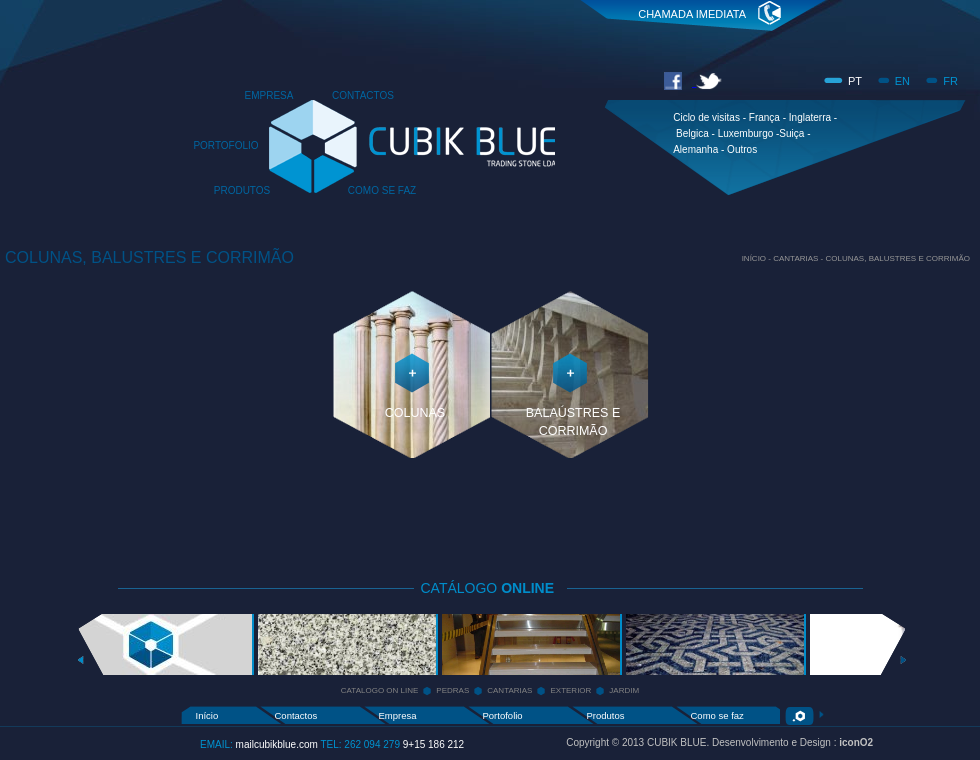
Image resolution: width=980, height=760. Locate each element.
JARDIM (624, 690)
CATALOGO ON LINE (380, 690)
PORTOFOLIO (225, 145)
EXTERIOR (570, 690)
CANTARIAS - (799, 258)
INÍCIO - (758, 258)
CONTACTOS (363, 95)
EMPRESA (269, 95)
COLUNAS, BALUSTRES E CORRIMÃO (898, 258)
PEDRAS (452, 690)
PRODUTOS (242, 190)
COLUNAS (415, 413)
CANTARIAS (509, 690)
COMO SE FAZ (382, 190)
